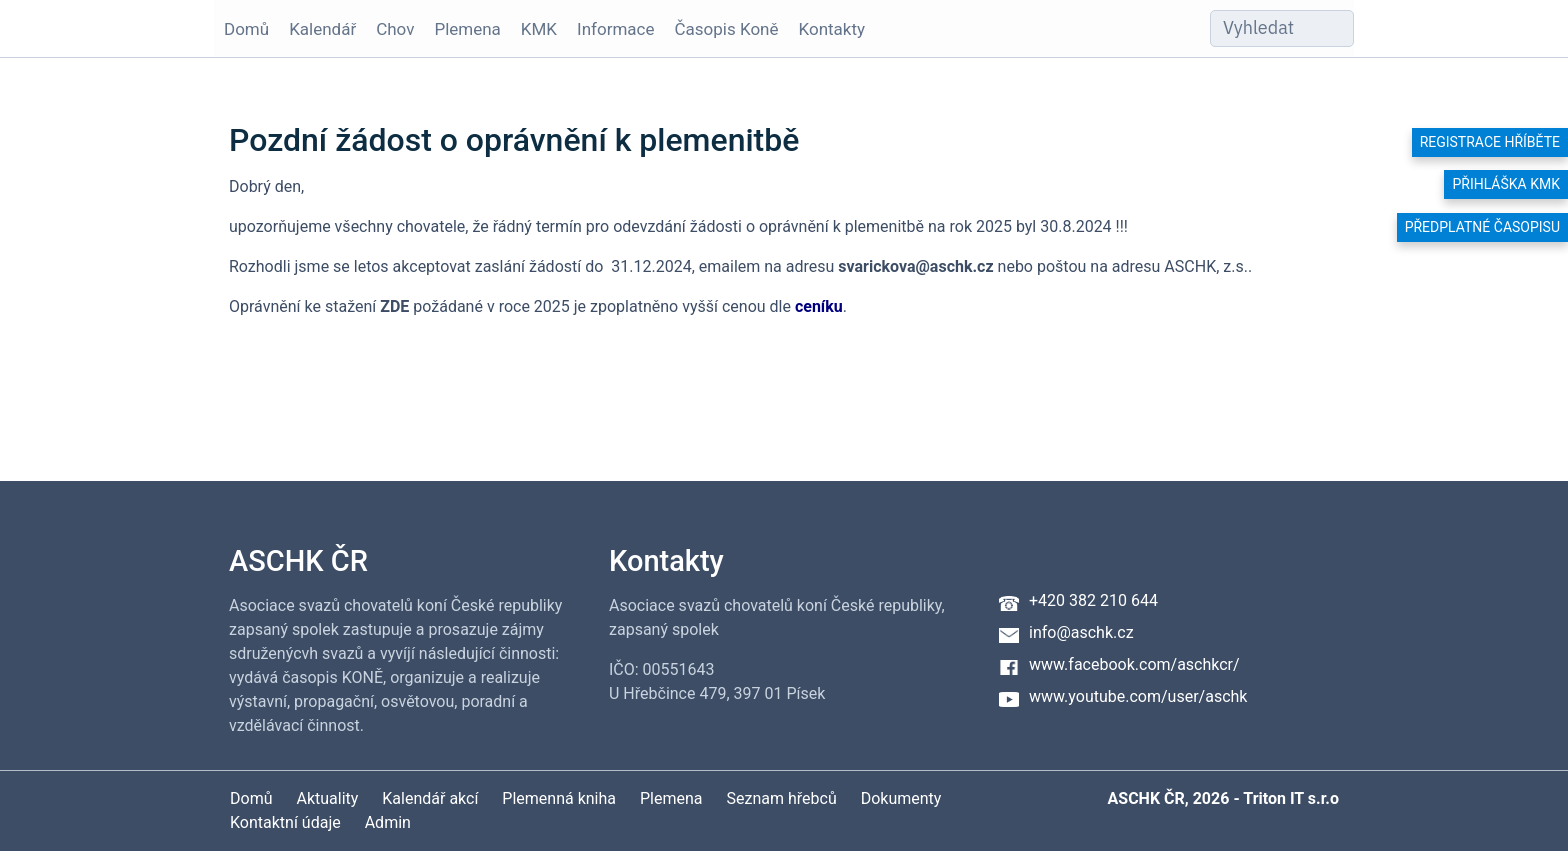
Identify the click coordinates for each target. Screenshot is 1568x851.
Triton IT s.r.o (1291, 798)
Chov (395, 29)
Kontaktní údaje (285, 822)
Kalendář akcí (430, 798)
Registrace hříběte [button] (1490, 142)
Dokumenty (901, 798)
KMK (539, 29)
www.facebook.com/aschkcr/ (1134, 664)
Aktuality (327, 798)
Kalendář (322, 29)
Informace (615, 29)
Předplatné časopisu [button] (1482, 227)
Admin (388, 822)
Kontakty (832, 29)
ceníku (819, 306)
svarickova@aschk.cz (915, 266)
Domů (246, 29)
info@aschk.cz (1081, 632)
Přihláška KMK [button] (1506, 184)
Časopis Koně (727, 29)
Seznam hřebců (782, 798)
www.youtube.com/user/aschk (1138, 696)
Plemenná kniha (559, 798)
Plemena (467, 29)
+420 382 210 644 (1093, 600)
